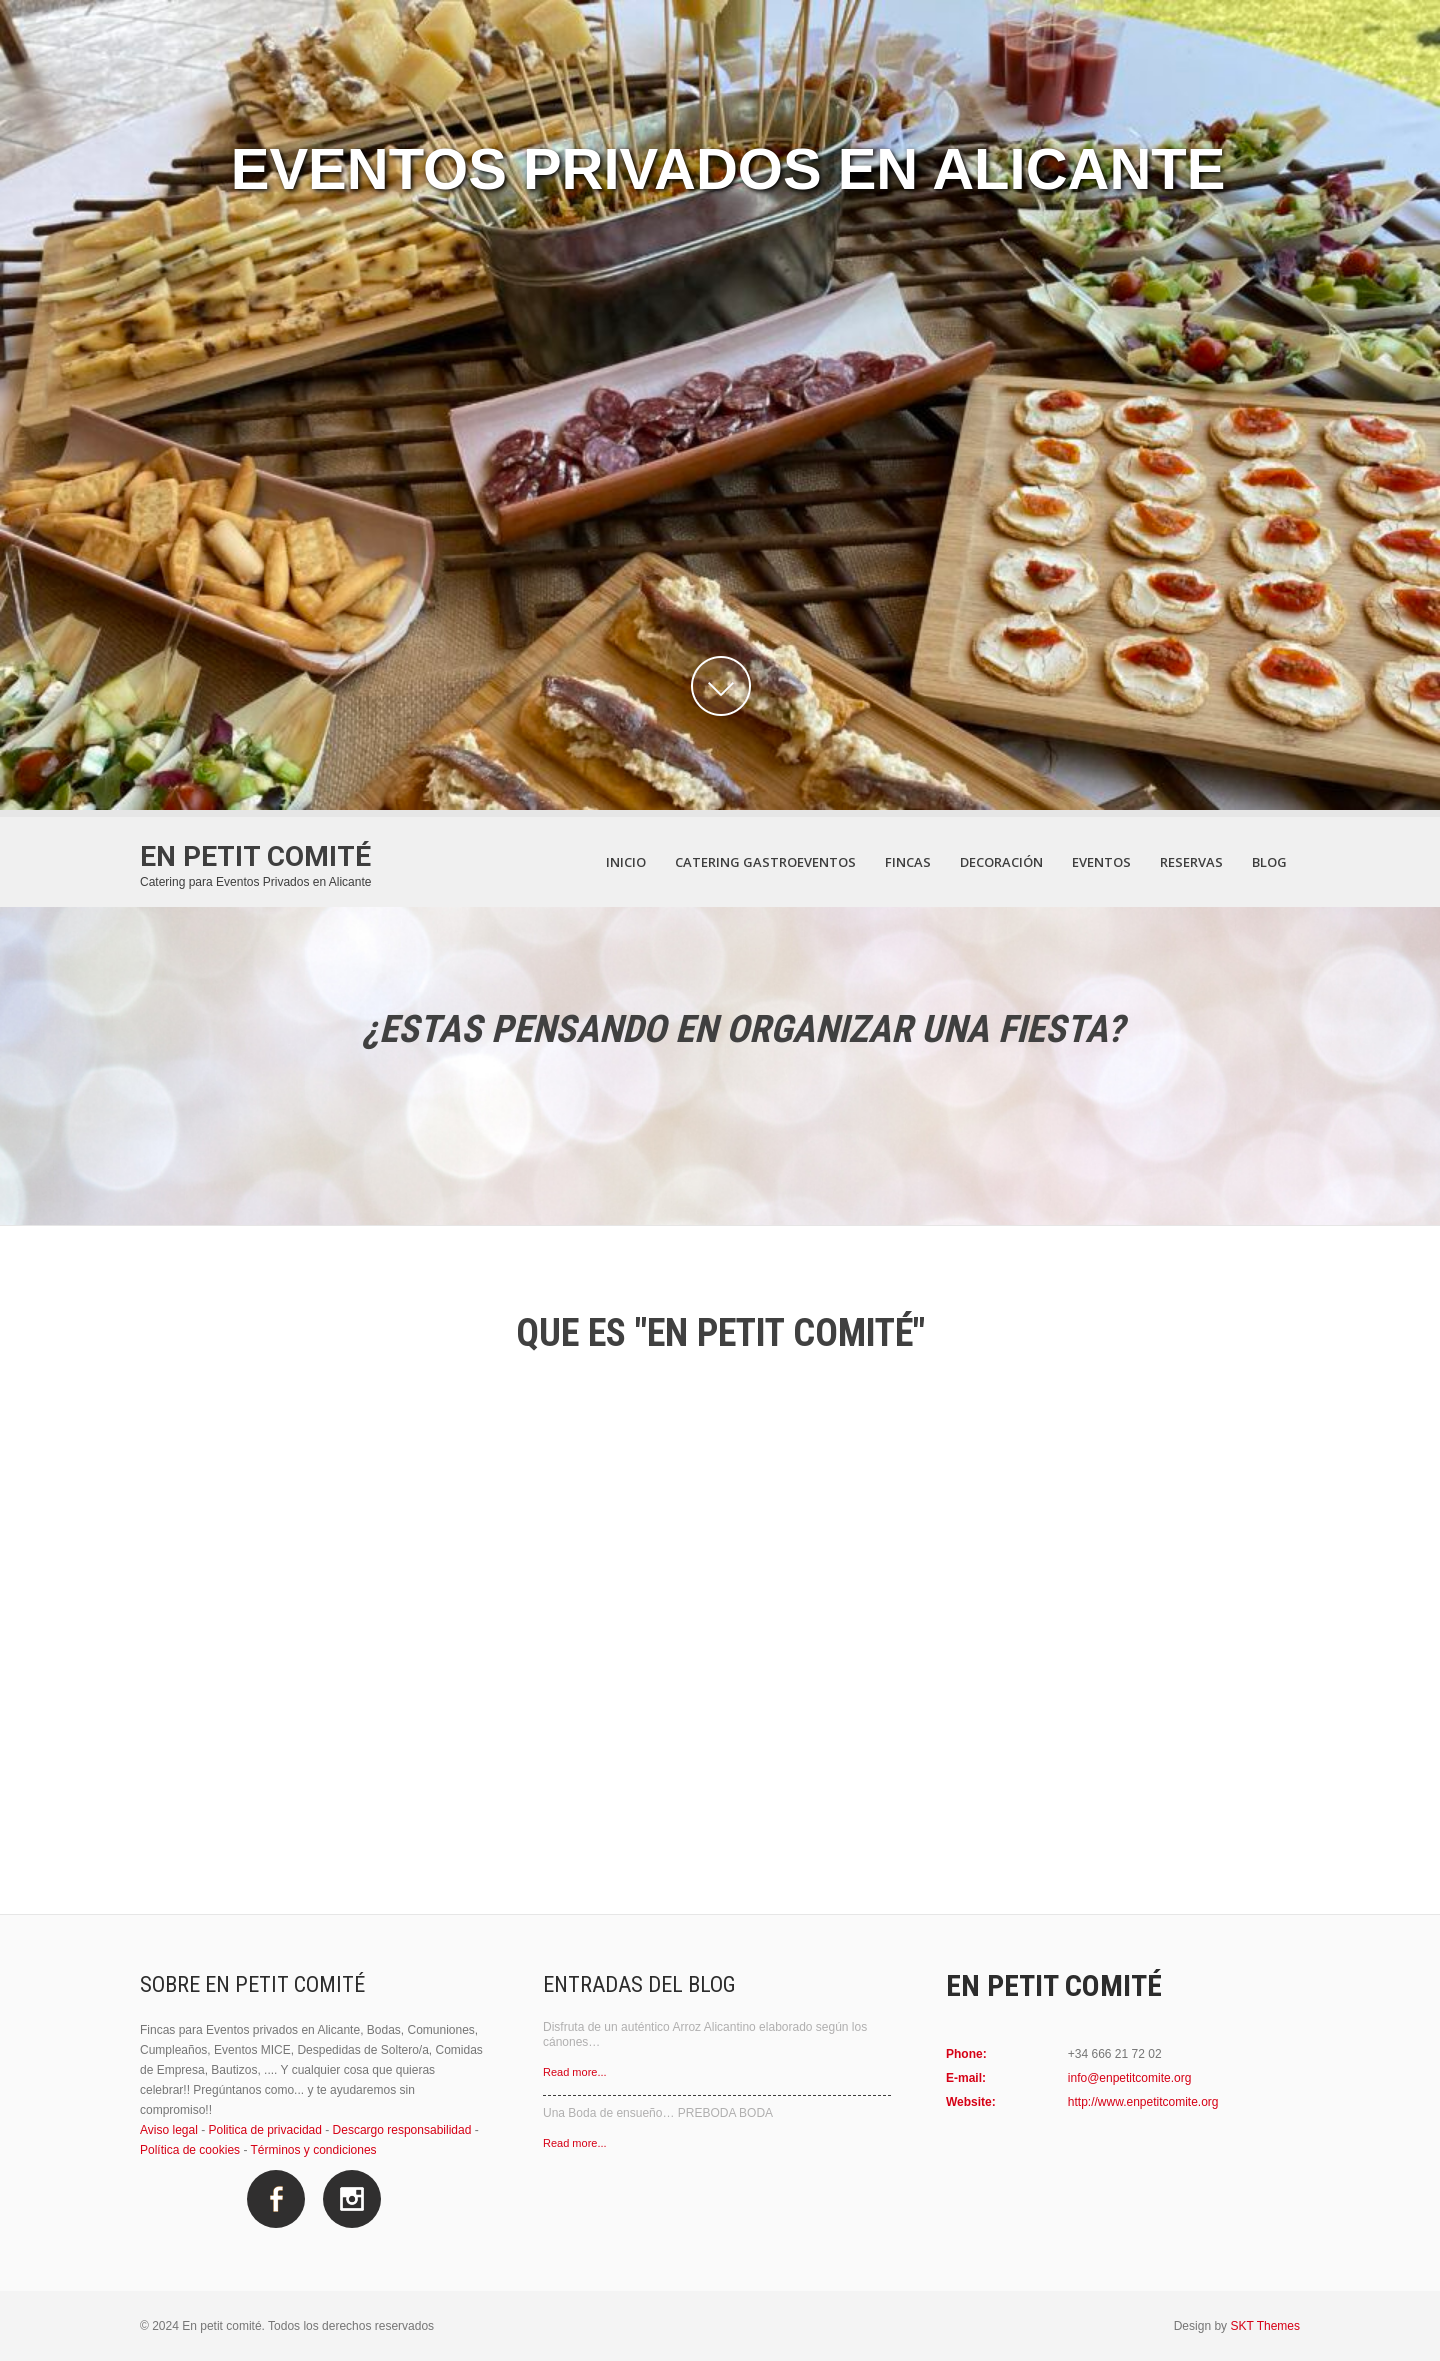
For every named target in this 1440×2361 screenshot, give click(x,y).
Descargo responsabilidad (402, 2130)
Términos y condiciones (314, 2150)
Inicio (626, 862)
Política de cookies (190, 2150)
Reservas (1191, 862)
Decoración (1001, 862)
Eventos (1101, 862)
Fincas (908, 862)
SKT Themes (1265, 2326)
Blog (1269, 862)
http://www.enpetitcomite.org (1143, 2102)
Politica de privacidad (265, 2130)
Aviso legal (169, 2130)
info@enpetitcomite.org (1130, 2078)
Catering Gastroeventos (765, 862)
